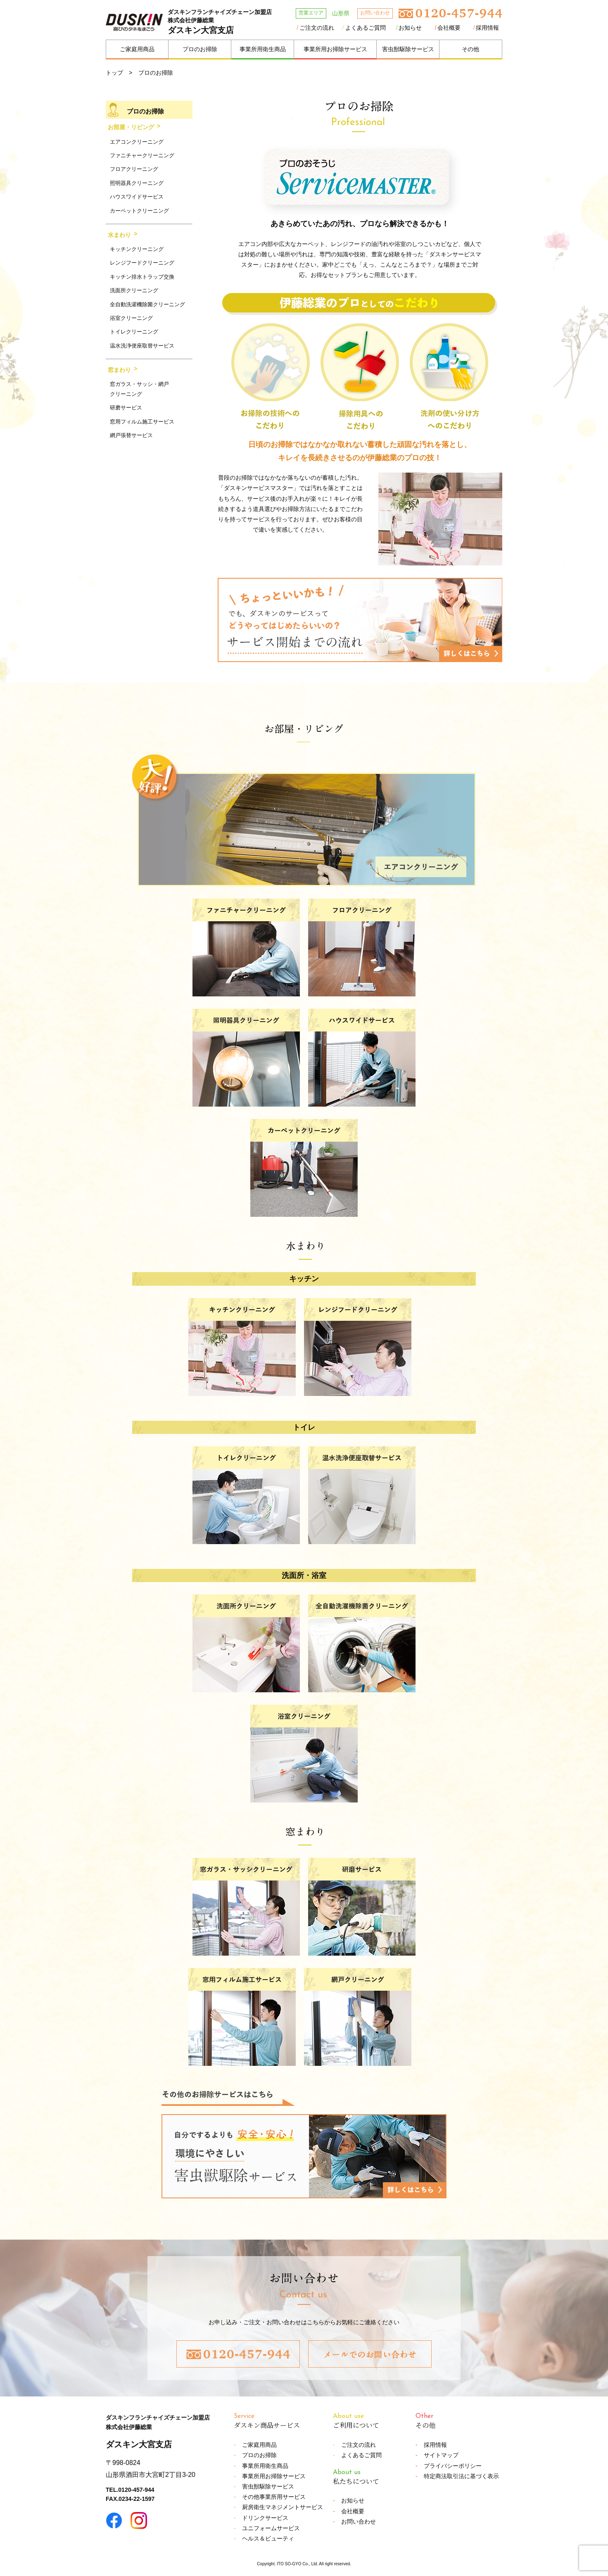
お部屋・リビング (131, 127)
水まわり (119, 235)
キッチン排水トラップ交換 (142, 277)
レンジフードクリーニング (142, 263)
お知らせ (410, 27)
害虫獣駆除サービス (408, 49)
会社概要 (449, 27)
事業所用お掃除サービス (335, 49)
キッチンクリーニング (137, 249)
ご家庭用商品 (137, 49)
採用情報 (487, 27)
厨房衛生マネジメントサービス (282, 2507)
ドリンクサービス (265, 2517)
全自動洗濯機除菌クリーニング (147, 304)
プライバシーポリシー (453, 2465)
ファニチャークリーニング (142, 155)
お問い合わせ (358, 2521)
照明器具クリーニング (137, 183)
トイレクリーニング (134, 332)
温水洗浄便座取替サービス (142, 346)
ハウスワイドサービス (137, 197)
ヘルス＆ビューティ (268, 2538)
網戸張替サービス (131, 435)
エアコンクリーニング (137, 142)
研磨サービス (126, 407)
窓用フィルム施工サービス (142, 422)
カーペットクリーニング (139, 211)
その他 (470, 49)
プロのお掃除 (200, 49)
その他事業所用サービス (274, 2496)
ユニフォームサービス (271, 2528)
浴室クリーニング (131, 318)
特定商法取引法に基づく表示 (461, 2476)
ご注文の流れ (316, 27)
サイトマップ (441, 2455)
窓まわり (119, 370)
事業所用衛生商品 (263, 49)
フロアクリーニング (134, 169)
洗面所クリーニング (134, 290)
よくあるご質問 (365, 27)
